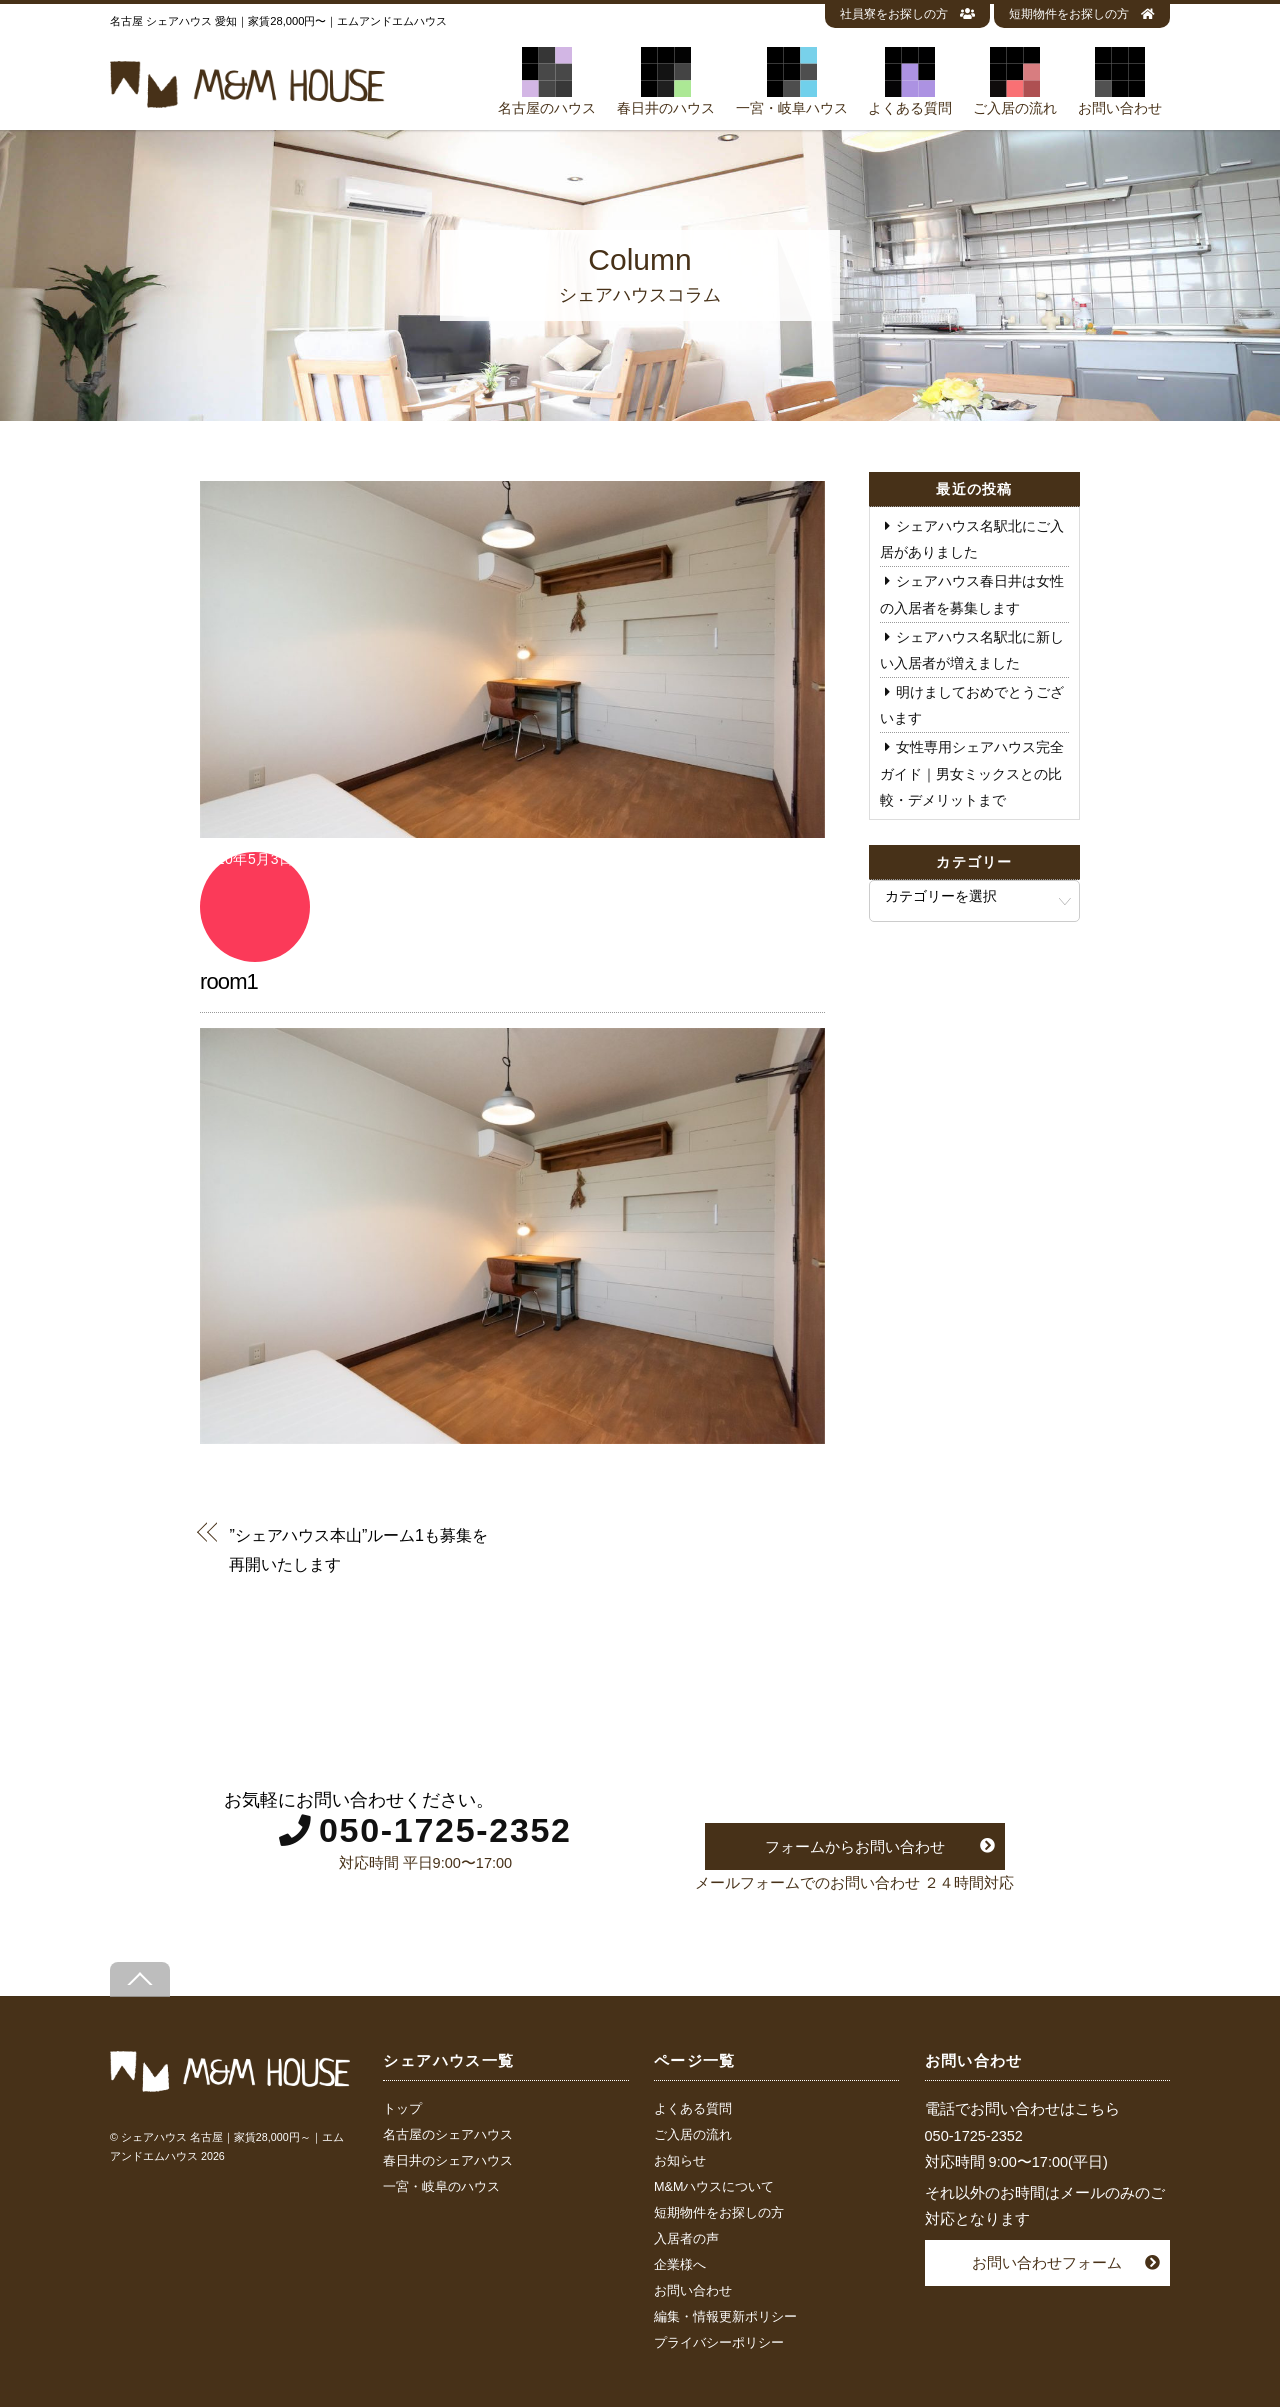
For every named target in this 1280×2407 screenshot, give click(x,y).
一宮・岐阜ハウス (792, 81)
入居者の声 (686, 2239)
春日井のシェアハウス (448, 2161)
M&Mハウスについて (714, 2187)
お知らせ (680, 2161)
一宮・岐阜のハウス (441, 2187)
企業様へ (680, 2265)
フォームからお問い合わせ (855, 1846)
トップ (402, 2109)
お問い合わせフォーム (1047, 2262)
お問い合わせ (1120, 81)
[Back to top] (140, 1979)
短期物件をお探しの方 (1082, 14)
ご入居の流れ (1015, 81)
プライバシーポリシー (719, 2343)
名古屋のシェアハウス (448, 2135)
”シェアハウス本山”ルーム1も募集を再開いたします (358, 1549)
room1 (229, 981)
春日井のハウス (666, 81)
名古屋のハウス (547, 81)
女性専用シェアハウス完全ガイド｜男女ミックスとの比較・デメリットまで (972, 773)
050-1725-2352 (445, 1830)
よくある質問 (910, 81)
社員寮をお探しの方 (907, 14)
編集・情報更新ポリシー (725, 2317)
